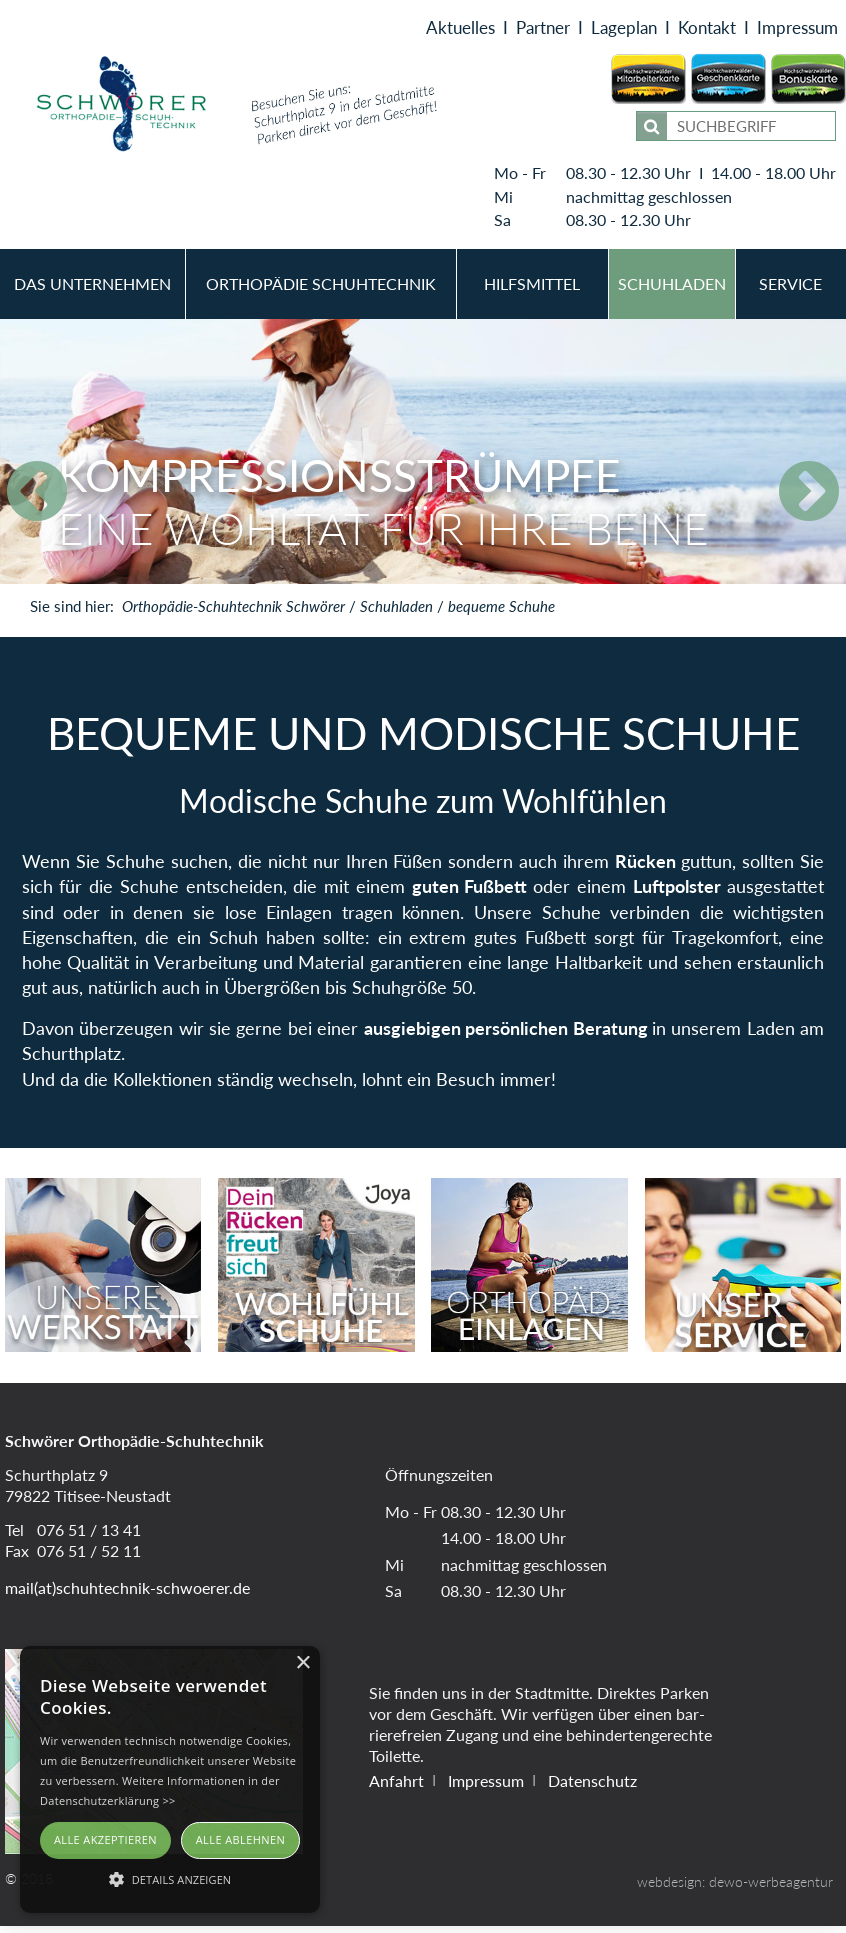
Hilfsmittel (532, 290)
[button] (170, 1878)
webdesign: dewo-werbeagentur (735, 1888)
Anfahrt (396, 1787)
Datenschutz (592, 1787)
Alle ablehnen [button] (240, 1839)
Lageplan (624, 31)
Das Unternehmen (92, 290)
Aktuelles (460, 31)
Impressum (797, 31)
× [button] (302, 1663)
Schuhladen (672, 290)
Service (790, 290)
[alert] (170, 1779)
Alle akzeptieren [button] (105, 1839)
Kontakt (707, 31)
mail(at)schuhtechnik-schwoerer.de (127, 1594)
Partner (543, 31)
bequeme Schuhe (501, 613)
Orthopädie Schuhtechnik (321, 290)
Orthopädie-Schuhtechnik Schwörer (233, 613)
